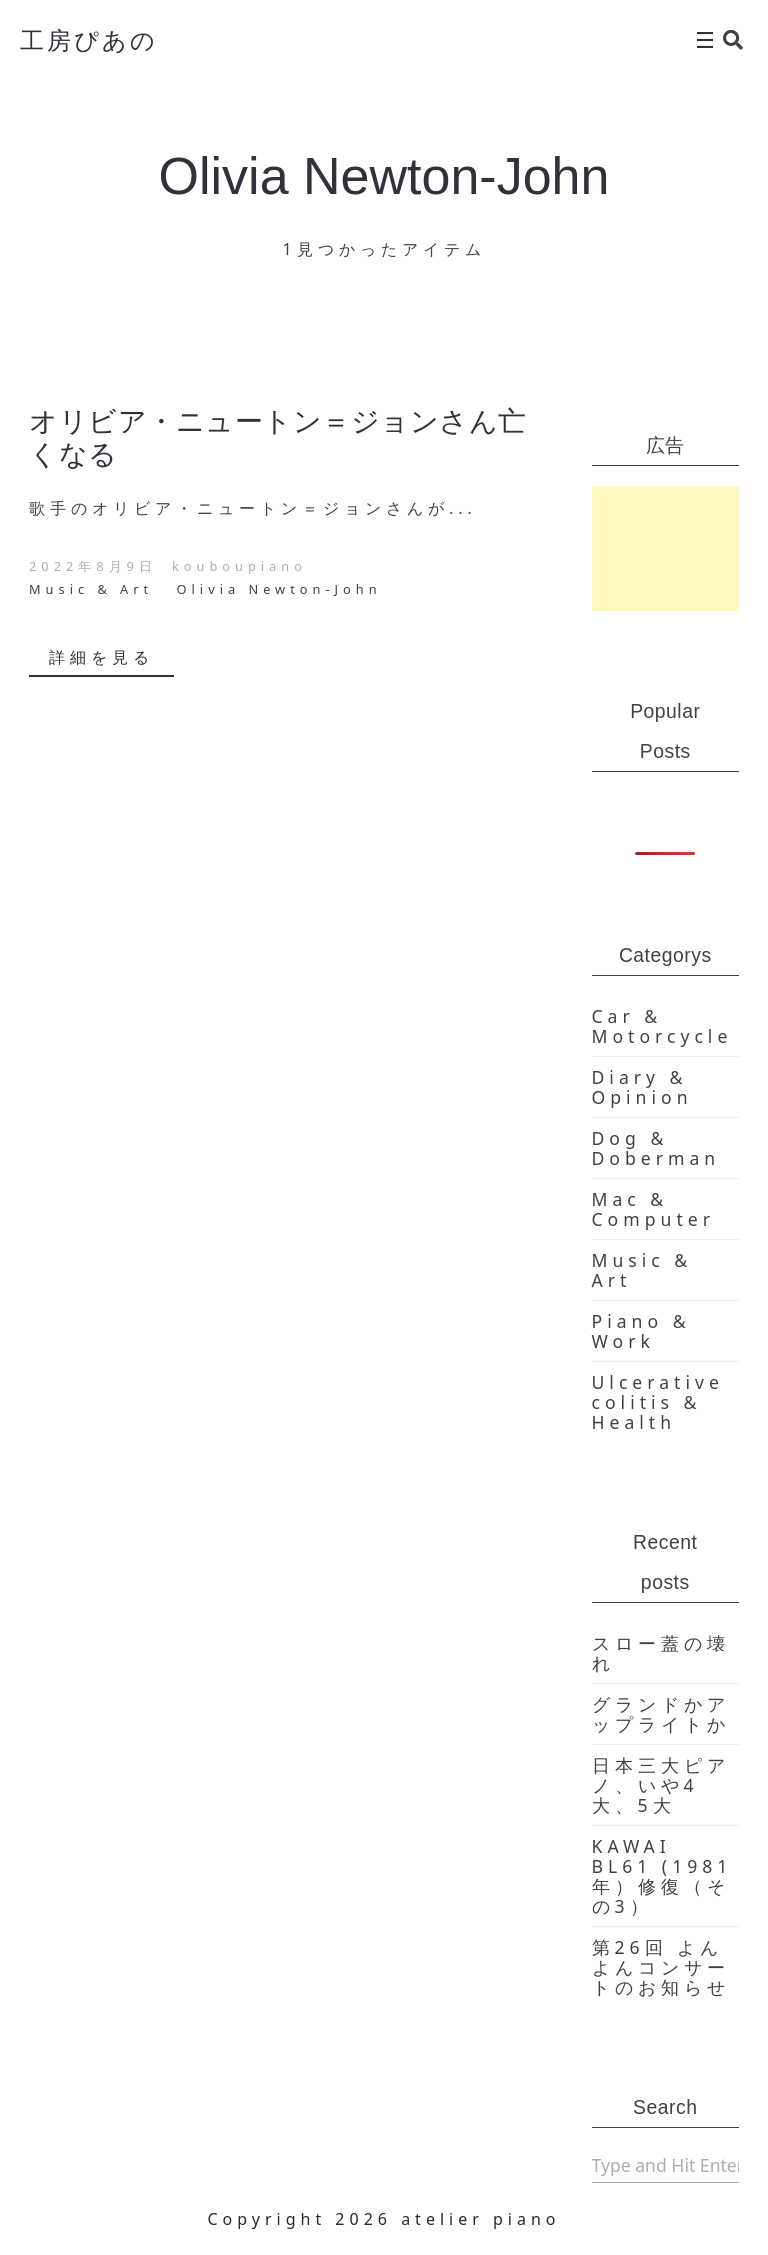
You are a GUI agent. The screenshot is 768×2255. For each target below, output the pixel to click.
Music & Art (91, 589)
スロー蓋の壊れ (661, 1653)
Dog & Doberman (656, 1148)
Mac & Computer (653, 1209)
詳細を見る (101, 657)
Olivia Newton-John (279, 589)
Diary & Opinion (642, 1087)
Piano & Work (641, 1331)
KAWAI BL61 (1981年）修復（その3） (662, 1876)
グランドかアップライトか (661, 1714)
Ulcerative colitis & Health (658, 1402)
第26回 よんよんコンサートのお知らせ (661, 1967)
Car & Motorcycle (662, 1026)
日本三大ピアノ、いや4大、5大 (661, 1785)
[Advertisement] (666, 548)
